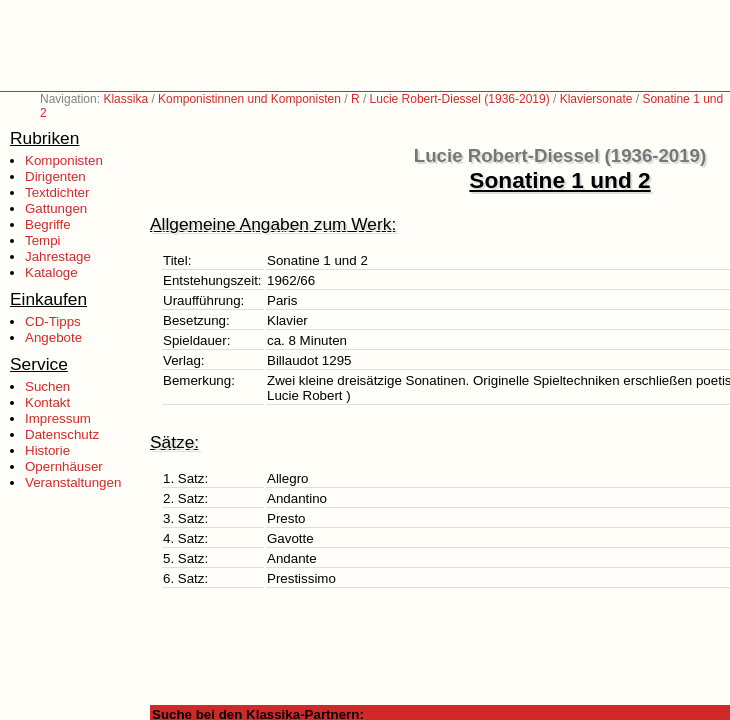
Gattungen (56, 208)
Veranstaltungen (73, 482)
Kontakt (47, 402)
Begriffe (48, 224)
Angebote (53, 337)
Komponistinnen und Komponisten (249, 99)
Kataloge (51, 272)
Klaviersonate (596, 99)
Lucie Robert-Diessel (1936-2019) (460, 99)
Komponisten (64, 160)
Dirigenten (55, 176)
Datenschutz (62, 434)
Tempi (43, 240)
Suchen (47, 386)
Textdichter (57, 192)
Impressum (58, 418)
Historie (47, 450)
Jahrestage (58, 256)
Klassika (125, 99)
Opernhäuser (64, 466)
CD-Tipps (53, 321)
